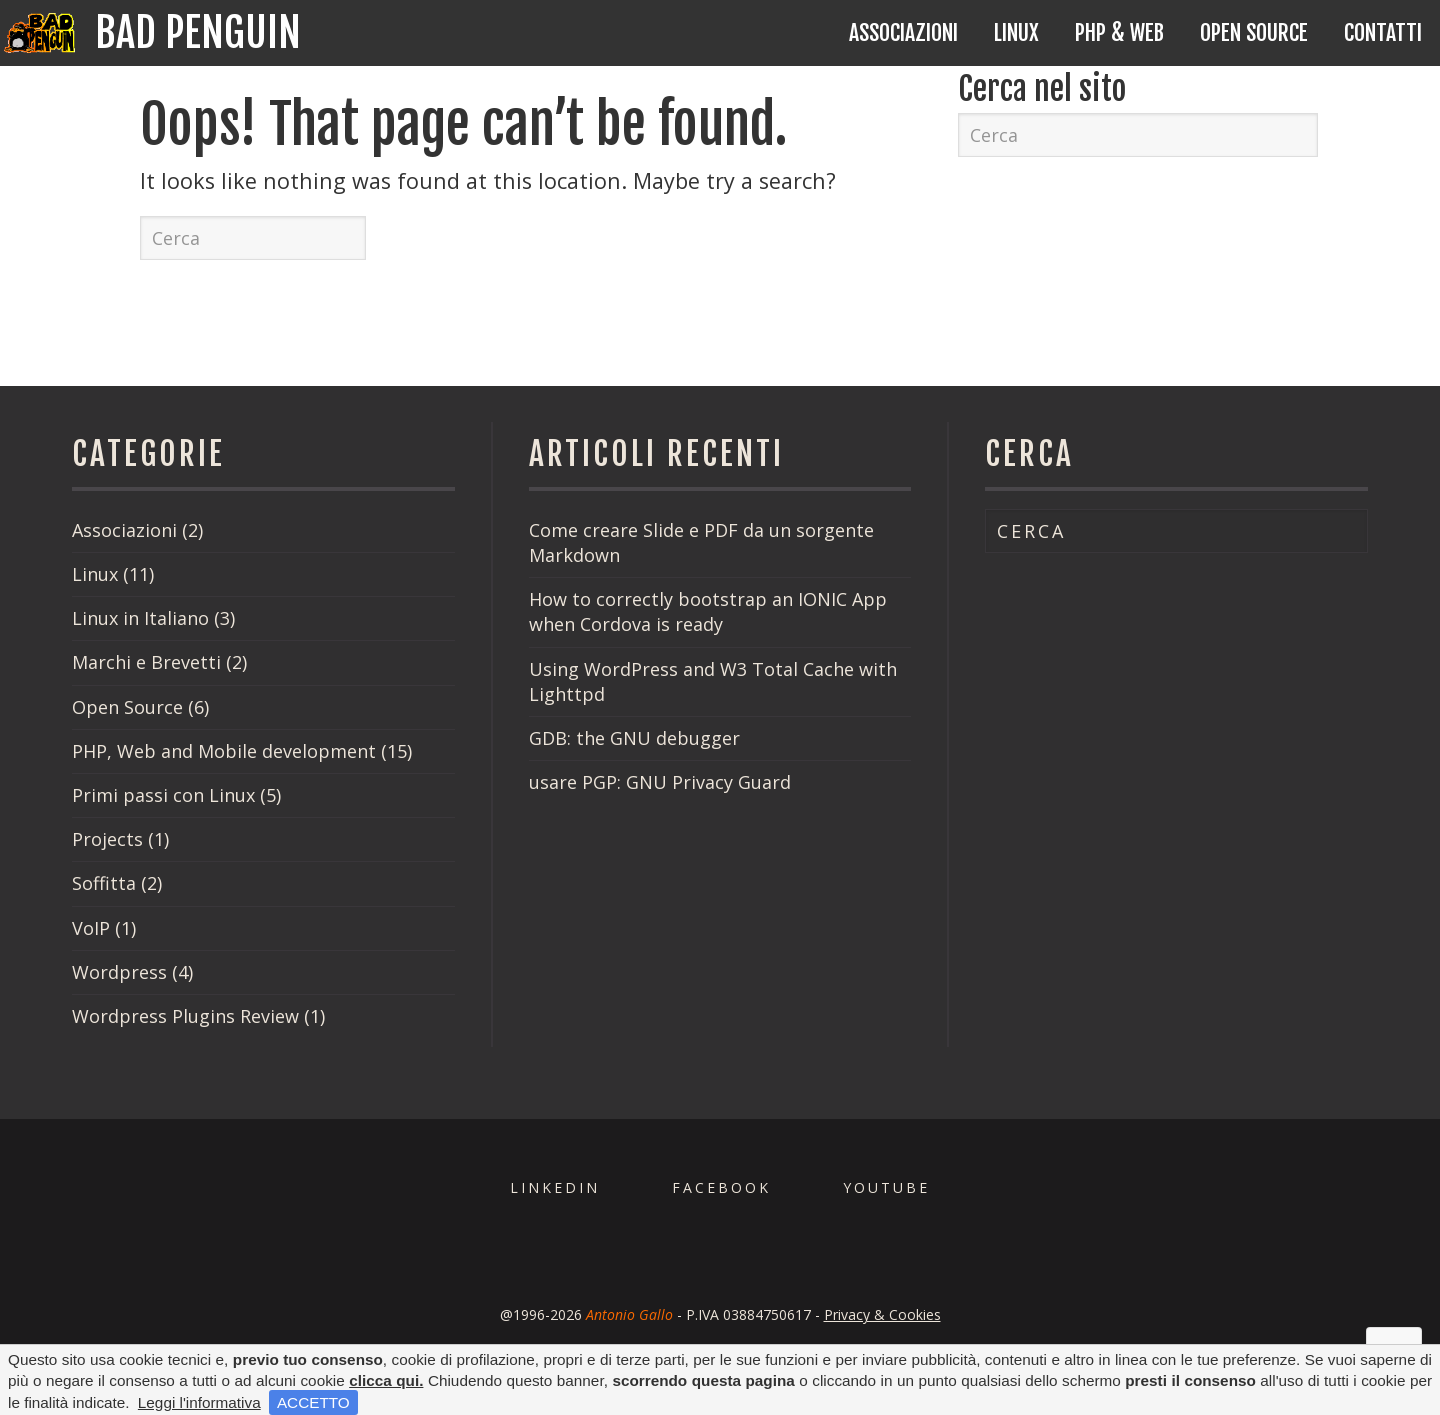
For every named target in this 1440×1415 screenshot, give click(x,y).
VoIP (91, 928)
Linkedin (555, 1187)
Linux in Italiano (140, 618)
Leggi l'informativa (199, 1402)
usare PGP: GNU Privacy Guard (660, 782)
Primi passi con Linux (163, 795)
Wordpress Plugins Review (185, 1016)
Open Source (1254, 32)
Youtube (886, 1187)
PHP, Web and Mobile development (224, 751)
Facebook (721, 1187)
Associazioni (903, 32)
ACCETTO (313, 1402)
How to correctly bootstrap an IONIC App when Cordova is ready (708, 611)
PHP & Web (1119, 32)
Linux (1016, 32)
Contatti (1383, 32)
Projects (107, 839)
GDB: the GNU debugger (634, 738)
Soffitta (104, 883)
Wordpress (119, 972)
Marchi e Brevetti (146, 662)
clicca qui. (386, 1380)
